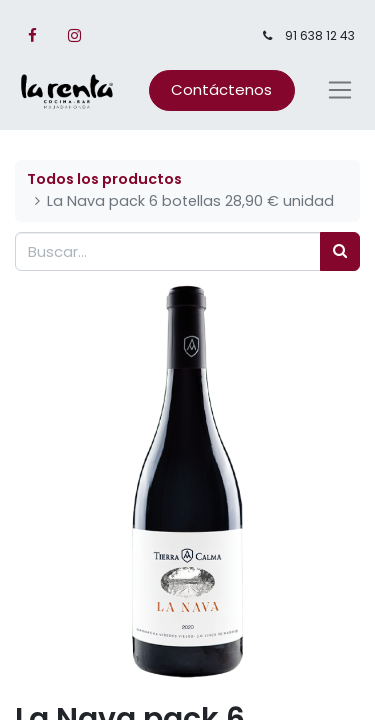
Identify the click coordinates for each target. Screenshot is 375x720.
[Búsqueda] (340, 251)
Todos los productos (104, 179)
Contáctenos (221, 89)
